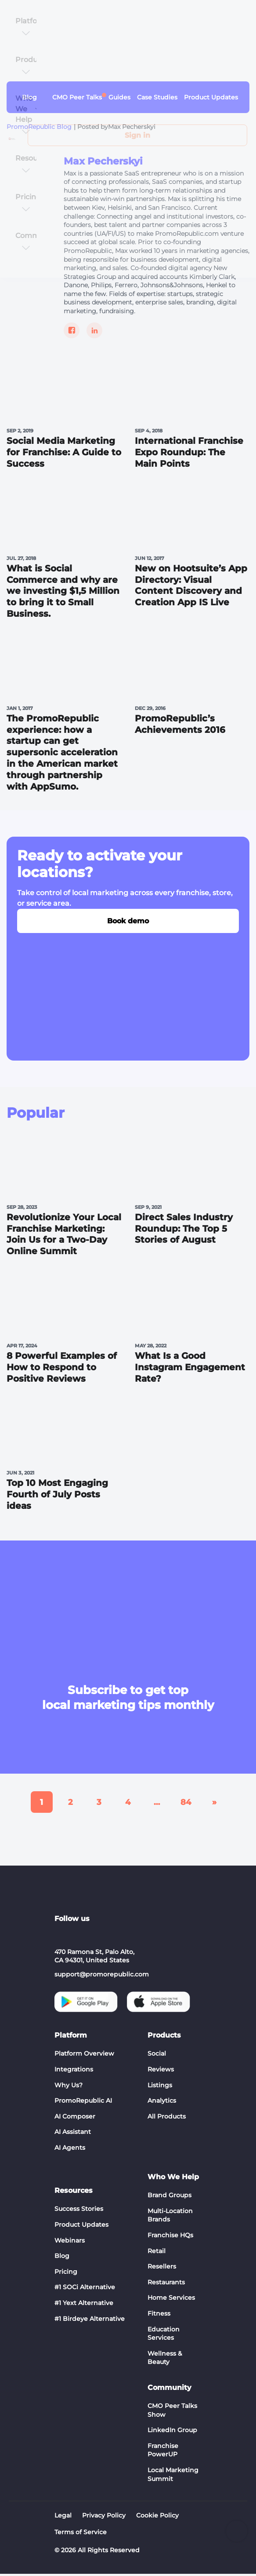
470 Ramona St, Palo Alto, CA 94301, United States (94, 1958)
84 (186, 1804)
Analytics (162, 2102)
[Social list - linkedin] (61, 1936)
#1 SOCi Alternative (84, 2289)
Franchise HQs (170, 2237)
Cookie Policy (157, 2517)
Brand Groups (169, 2197)
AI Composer (74, 2118)
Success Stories (78, 2211)
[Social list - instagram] (104, 1936)
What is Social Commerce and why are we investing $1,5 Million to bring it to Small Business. (63, 592)
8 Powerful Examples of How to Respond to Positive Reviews (62, 1369)
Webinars (69, 2242)
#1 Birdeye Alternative (89, 2320)
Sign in (137, 135)
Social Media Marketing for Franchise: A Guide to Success (64, 452)
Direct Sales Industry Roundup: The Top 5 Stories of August (184, 1230)
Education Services (164, 2335)
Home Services (171, 2300)
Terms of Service (80, 2534)
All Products (167, 2118)
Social (157, 2056)
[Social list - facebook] (146, 1936)
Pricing (65, 2273)
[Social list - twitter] (125, 1936)
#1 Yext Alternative (83, 2305)
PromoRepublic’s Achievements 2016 (180, 725)
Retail (157, 2253)
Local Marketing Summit (173, 2476)
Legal (63, 2517)
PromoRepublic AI (83, 2102)
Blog (61, 2258)
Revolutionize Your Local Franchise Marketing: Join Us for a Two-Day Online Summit (64, 1235)
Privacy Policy (104, 2517)
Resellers (162, 2268)
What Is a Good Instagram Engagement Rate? (190, 1369)
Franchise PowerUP (163, 2452)
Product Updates (81, 2226)
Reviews (161, 2071)
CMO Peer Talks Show (172, 2412)
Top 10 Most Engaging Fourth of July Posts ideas (57, 1496)
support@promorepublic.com (101, 1976)
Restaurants (166, 2284)
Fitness (159, 2315)
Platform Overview (84, 2056)
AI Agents (69, 2149)
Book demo (128, 922)
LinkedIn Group (172, 2432)
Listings (160, 2087)
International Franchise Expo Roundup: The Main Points (189, 452)
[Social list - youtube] (83, 1936)
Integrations (73, 2071)
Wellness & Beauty (165, 2359)
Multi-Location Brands (170, 2217)
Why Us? (68, 2087)
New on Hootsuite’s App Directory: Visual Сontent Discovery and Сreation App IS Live (191, 586)
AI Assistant (72, 2134)
